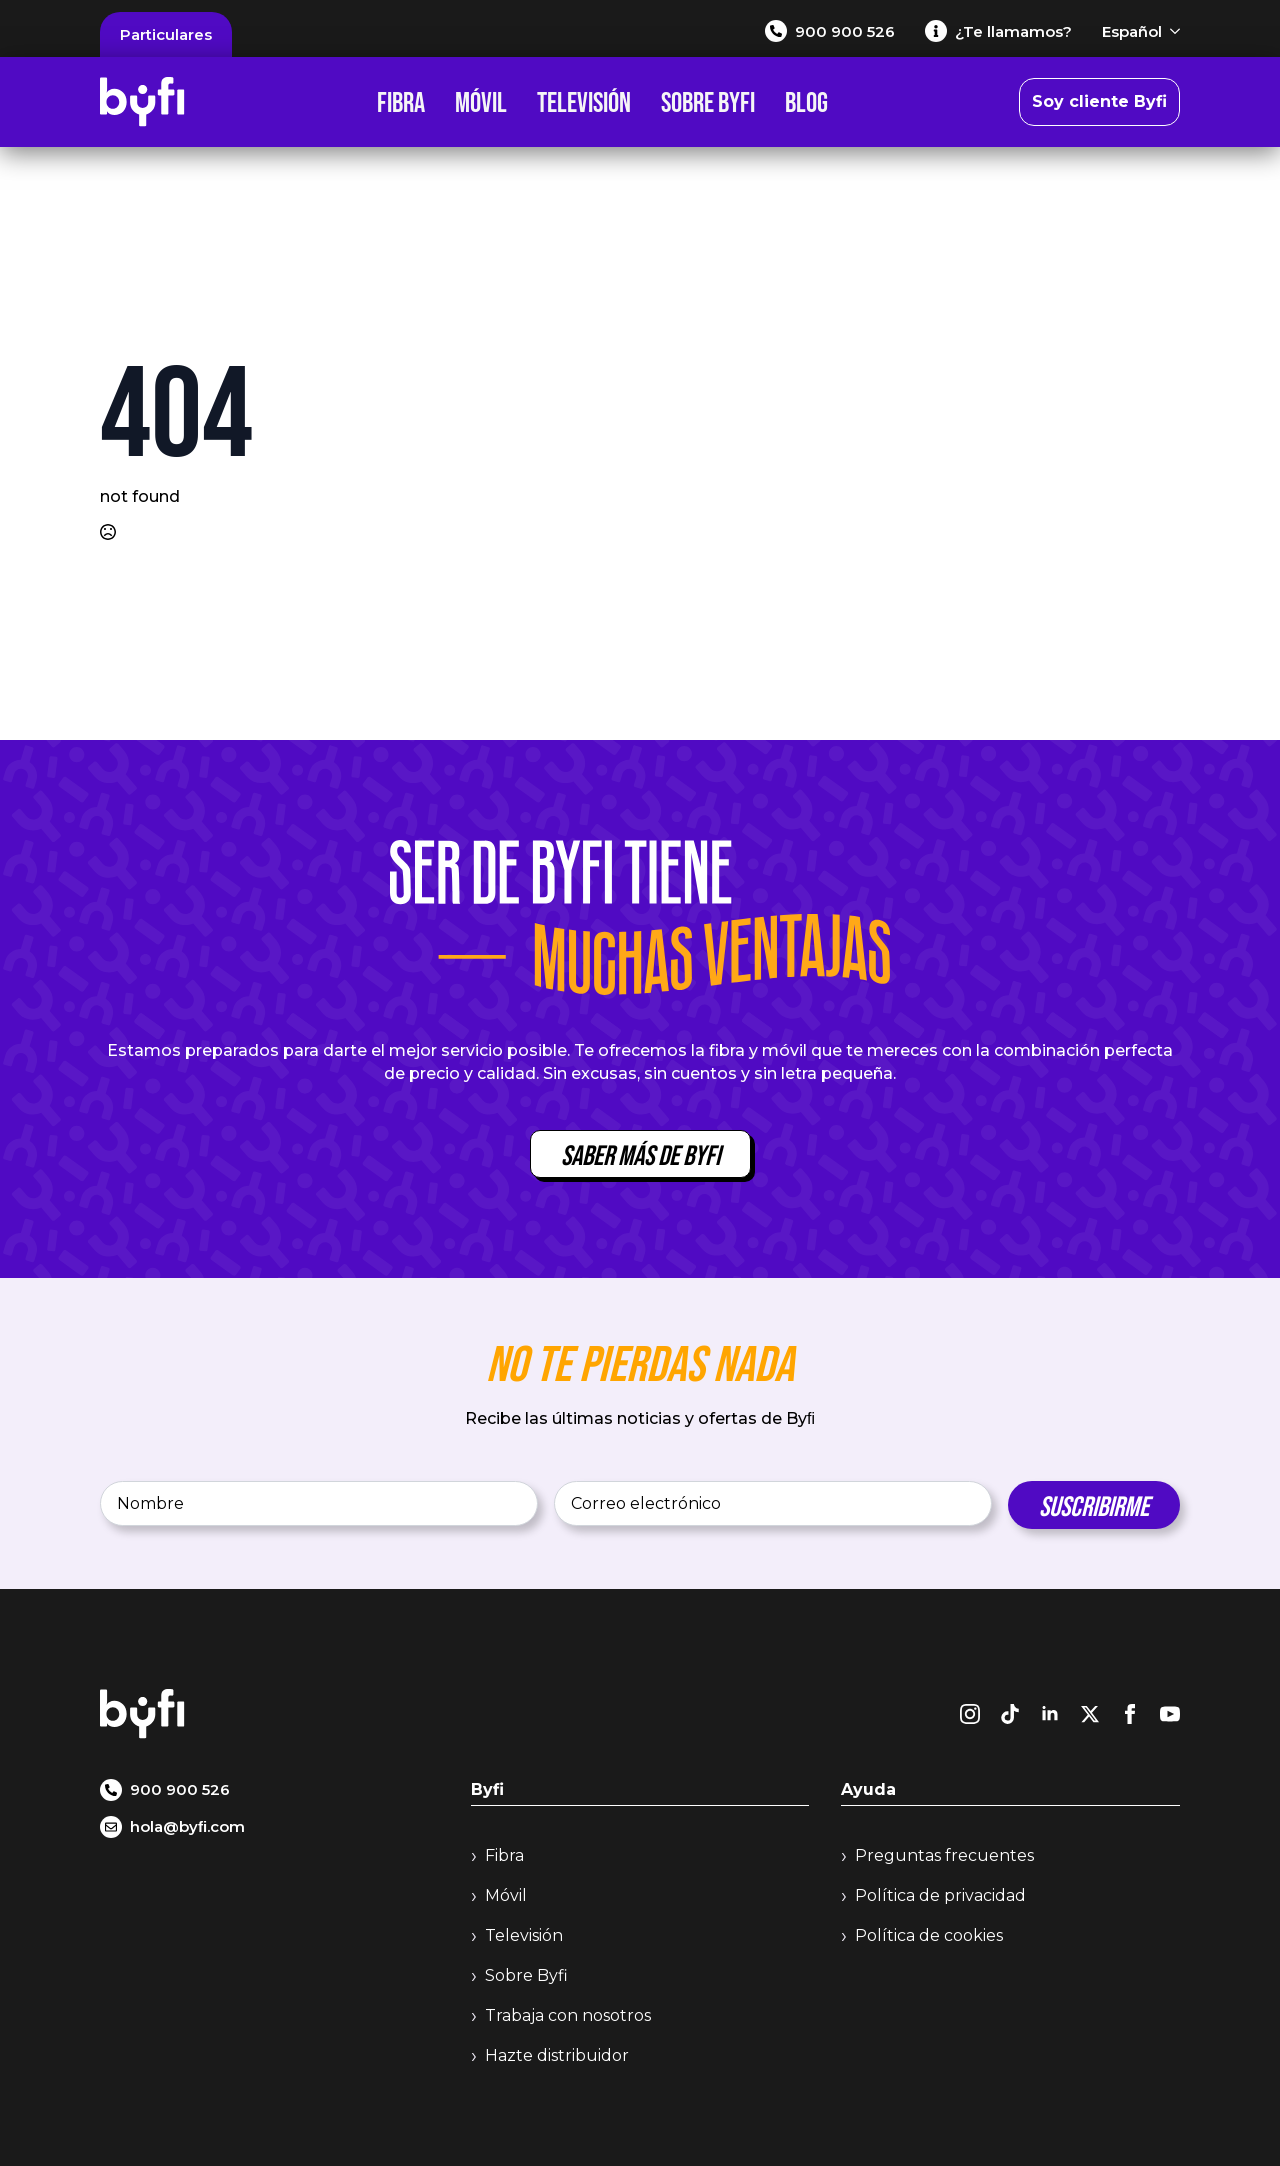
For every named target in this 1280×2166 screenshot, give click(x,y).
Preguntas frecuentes (944, 1855)
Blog (806, 102)
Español (1132, 31)
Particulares (166, 34)
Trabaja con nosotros (568, 2015)
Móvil (481, 102)
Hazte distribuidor (557, 2055)
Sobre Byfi (708, 102)
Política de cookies (929, 1935)
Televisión (584, 102)
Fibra (401, 102)
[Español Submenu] (1171, 31)
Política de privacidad (940, 1895)
